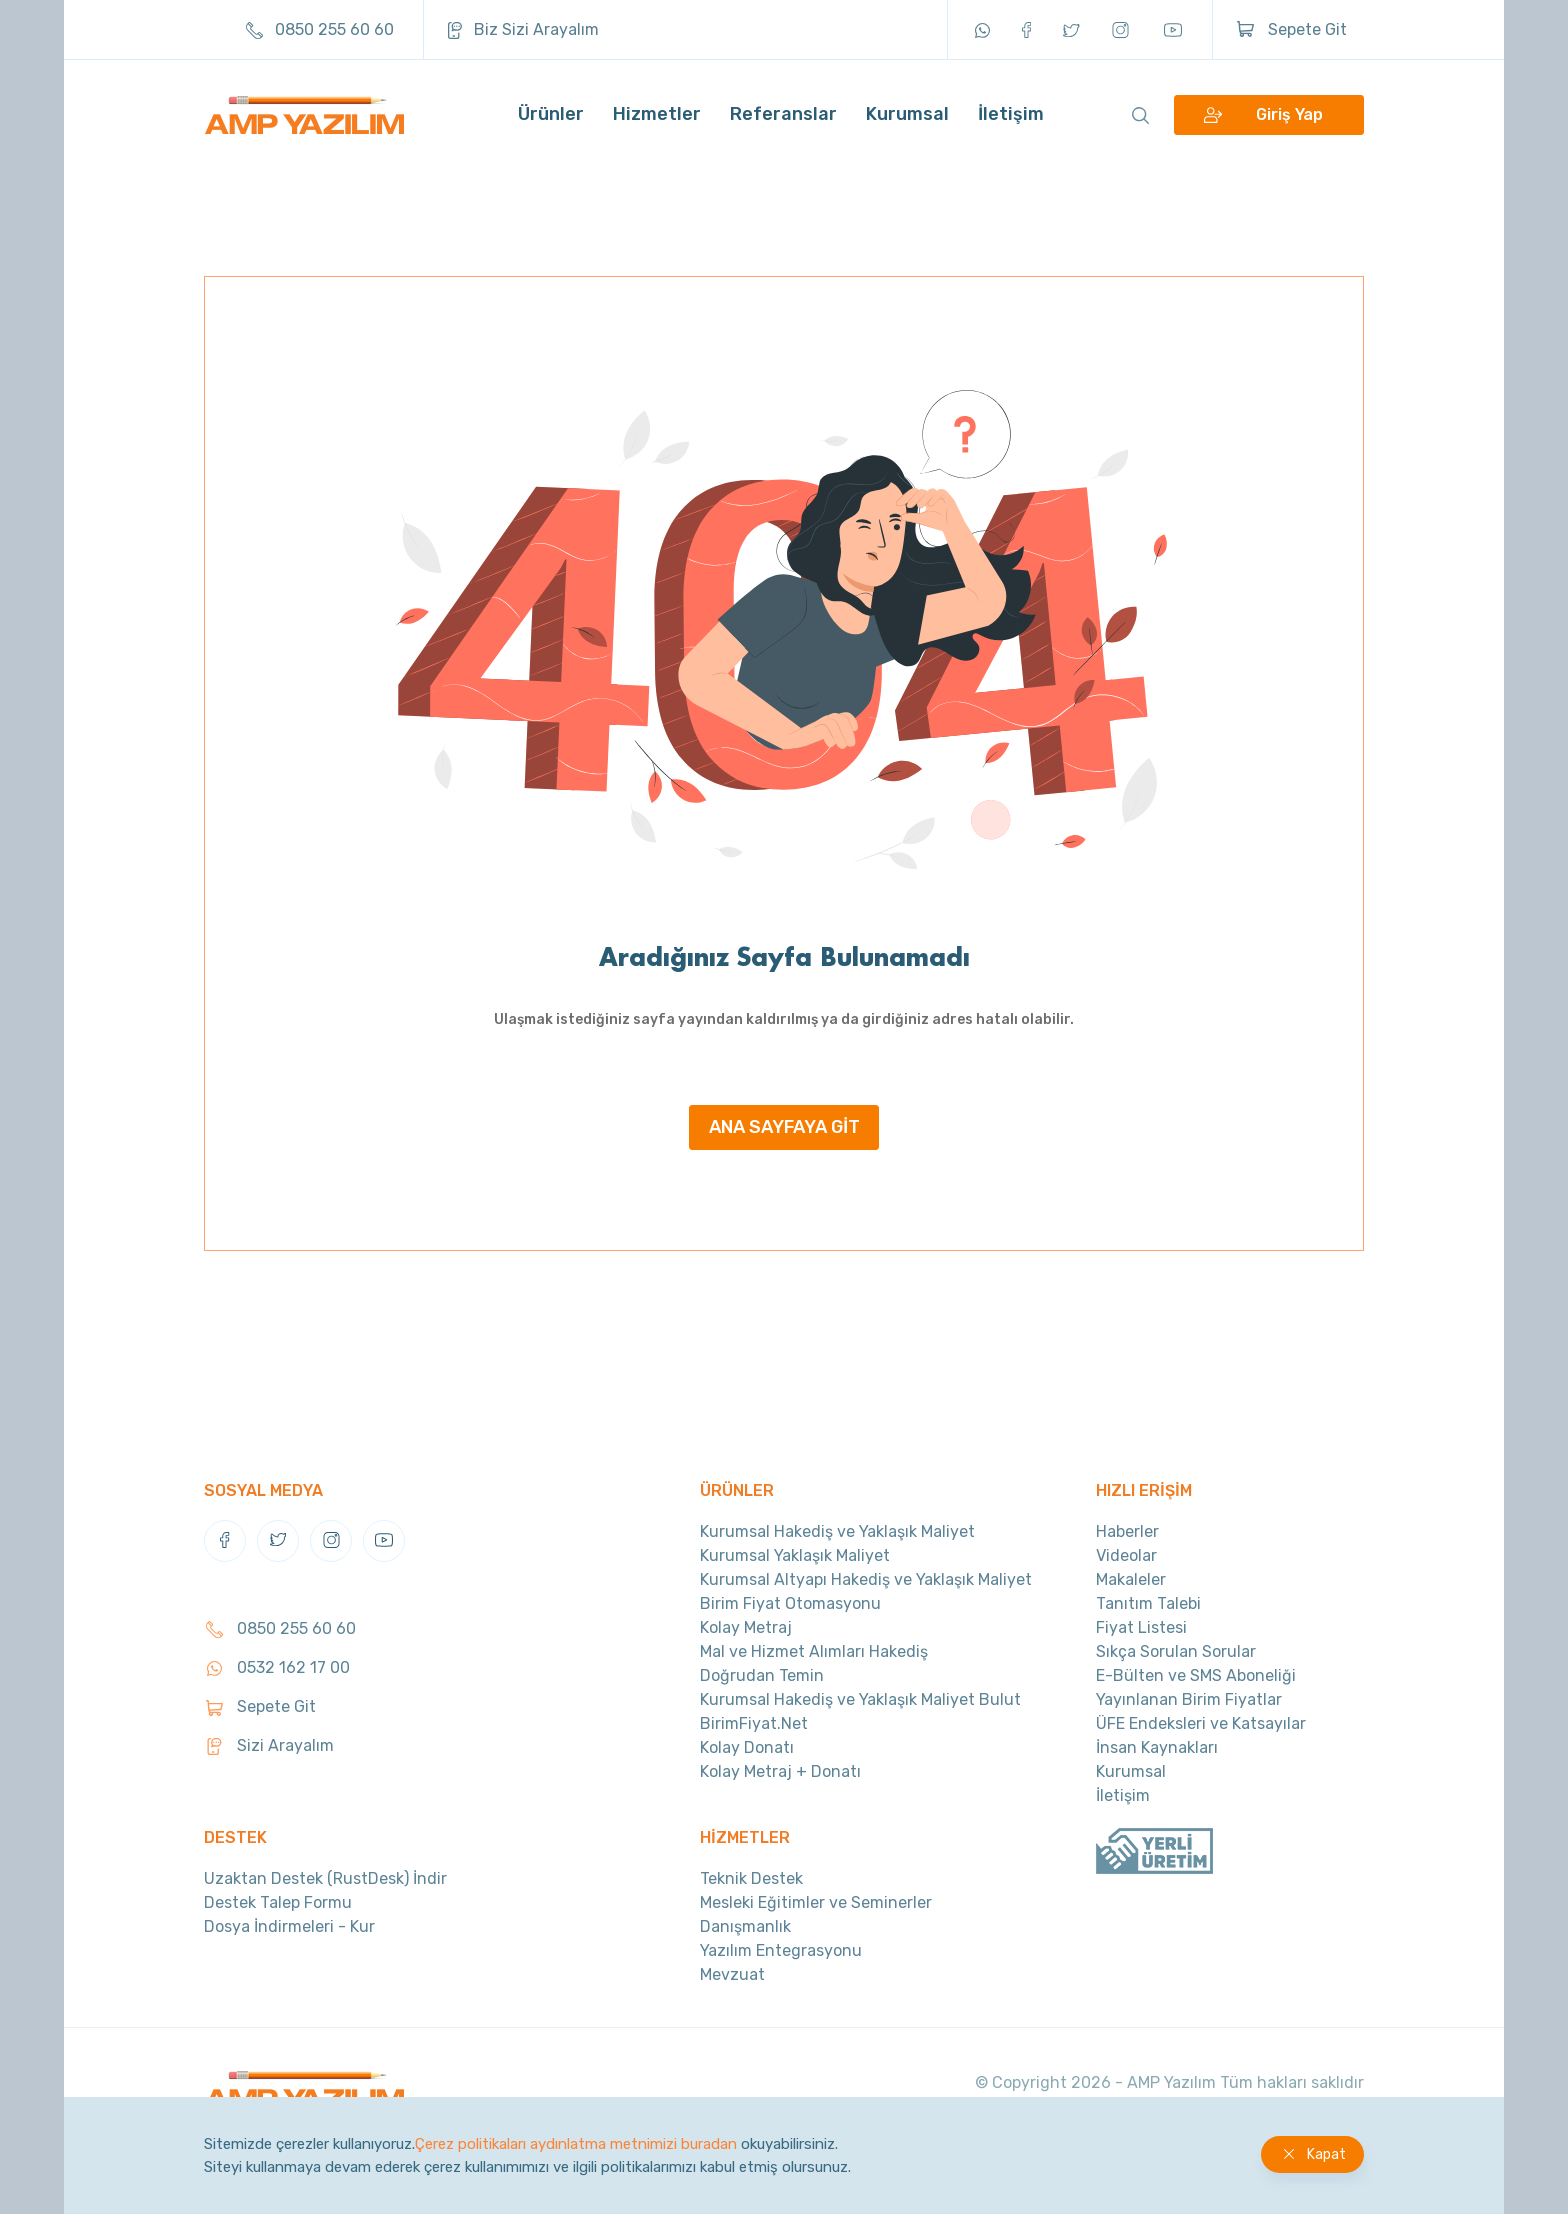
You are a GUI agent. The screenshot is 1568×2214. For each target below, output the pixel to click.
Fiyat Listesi (1141, 1627)
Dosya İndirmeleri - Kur (289, 1926)
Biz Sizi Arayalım (523, 29)
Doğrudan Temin (762, 1675)
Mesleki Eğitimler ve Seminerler (816, 1902)
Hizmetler (657, 115)
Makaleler (1131, 1579)
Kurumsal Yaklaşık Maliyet (795, 1555)
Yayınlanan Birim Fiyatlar (1189, 1699)
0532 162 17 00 (277, 1667)
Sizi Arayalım (269, 1745)
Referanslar (783, 115)
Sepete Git (1292, 29)
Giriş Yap (1289, 115)
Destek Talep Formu (278, 1902)
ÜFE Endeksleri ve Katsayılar (1201, 1723)
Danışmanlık (745, 1926)
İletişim (1011, 115)
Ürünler (551, 115)
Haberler (1127, 1531)
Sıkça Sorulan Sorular (1176, 1651)
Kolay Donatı (747, 1747)
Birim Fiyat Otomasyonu (790, 1603)
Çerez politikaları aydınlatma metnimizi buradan (576, 2144)
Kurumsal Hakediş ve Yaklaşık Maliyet (837, 1531)
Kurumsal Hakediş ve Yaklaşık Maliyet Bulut (860, 1699)
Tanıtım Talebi (1148, 1603)
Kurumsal (907, 115)
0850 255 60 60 (320, 29)
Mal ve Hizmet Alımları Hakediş (814, 1651)
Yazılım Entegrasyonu (781, 1950)
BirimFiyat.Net (754, 1723)
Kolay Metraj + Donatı (780, 1771)
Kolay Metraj (746, 1627)
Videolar (1126, 1555)
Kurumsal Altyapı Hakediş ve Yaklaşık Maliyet (866, 1579)
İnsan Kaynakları (1157, 1747)
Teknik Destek (751, 1878)
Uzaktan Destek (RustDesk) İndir (325, 1878)
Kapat (1326, 2154)
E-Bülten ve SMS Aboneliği (1196, 1675)
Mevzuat (732, 1974)
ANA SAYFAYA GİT (784, 1127)
